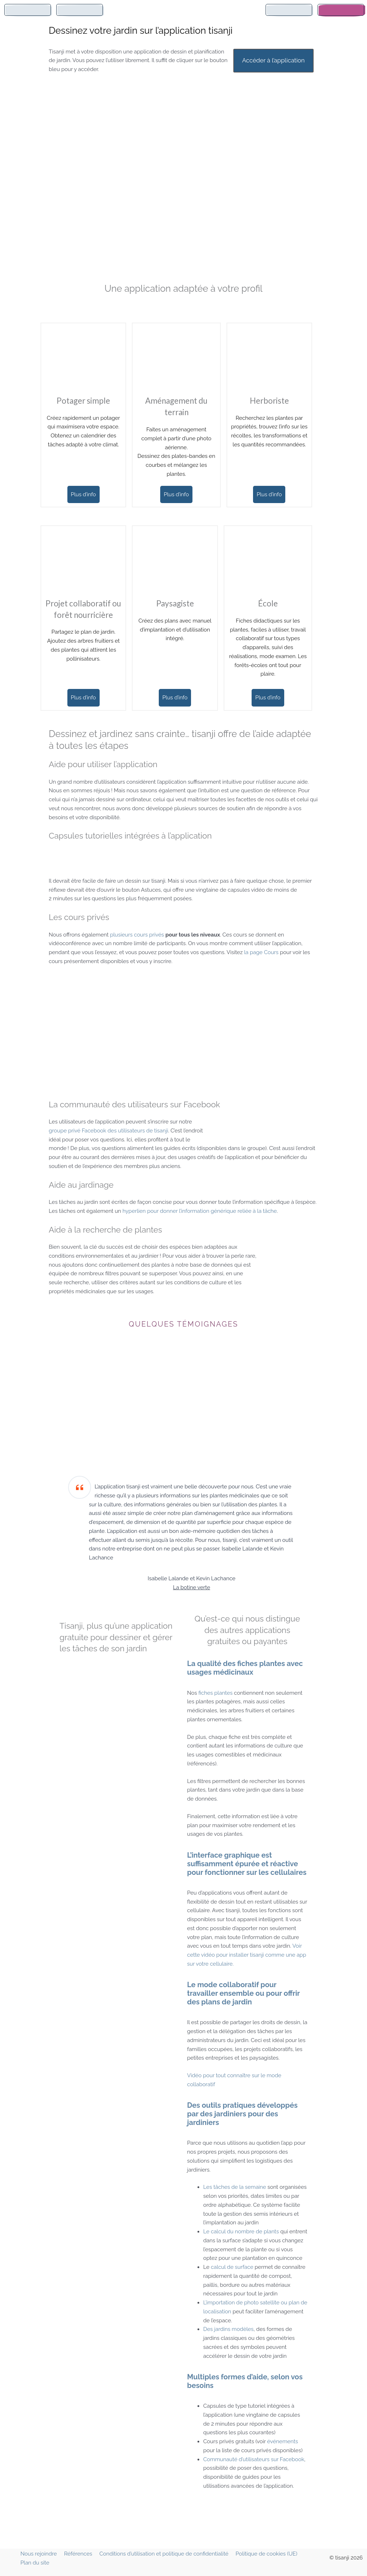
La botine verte (191, 1587)
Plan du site (34, 2562)
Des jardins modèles (228, 2329)
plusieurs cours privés (138, 935)
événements (282, 2441)
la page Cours (261, 952)
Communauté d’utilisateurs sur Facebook (253, 2459)
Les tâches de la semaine (234, 2187)
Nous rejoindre (38, 2554)
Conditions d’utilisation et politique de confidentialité (163, 2554)
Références (78, 2554)
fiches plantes (215, 1693)
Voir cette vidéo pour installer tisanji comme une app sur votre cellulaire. (246, 1955)
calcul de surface (232, 2267)
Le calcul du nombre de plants (241, 2231)
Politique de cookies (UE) (266, 2554)
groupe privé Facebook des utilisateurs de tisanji (108, 1130)
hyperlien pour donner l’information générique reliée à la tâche (200, 1211)
